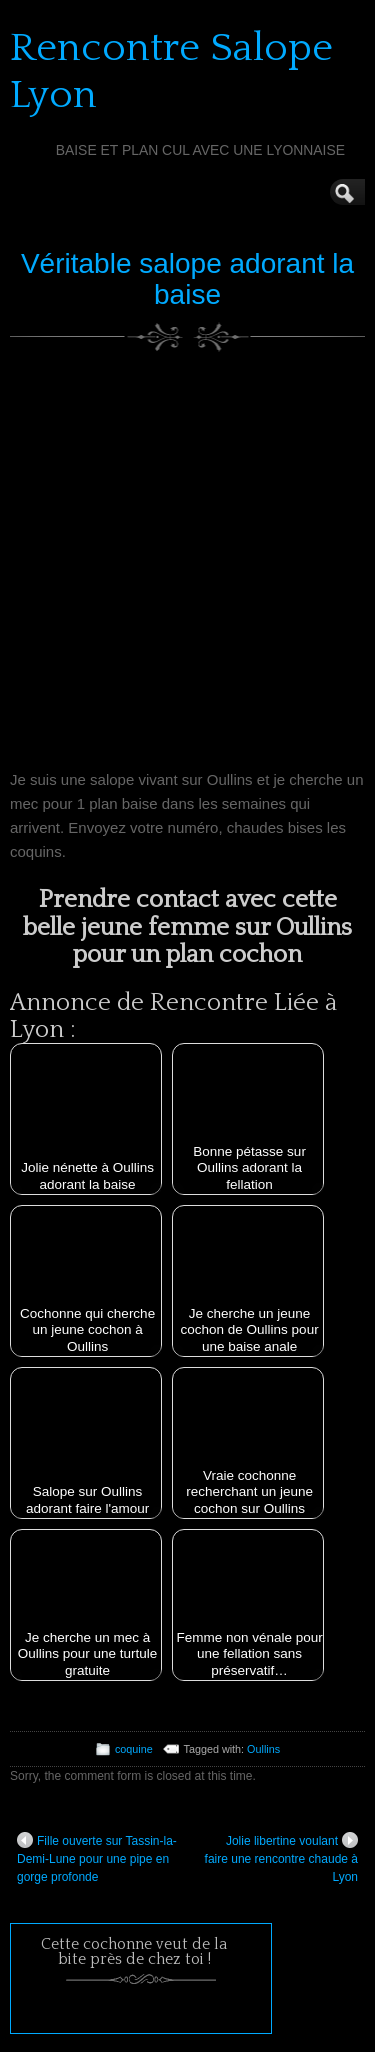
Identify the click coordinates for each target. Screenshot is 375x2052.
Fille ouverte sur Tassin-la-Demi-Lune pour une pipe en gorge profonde (97, 1858)
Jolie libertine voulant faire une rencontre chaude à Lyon (281, 1858)
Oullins (263, 1749)
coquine (134, 1749)
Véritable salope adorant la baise (187, 279)
